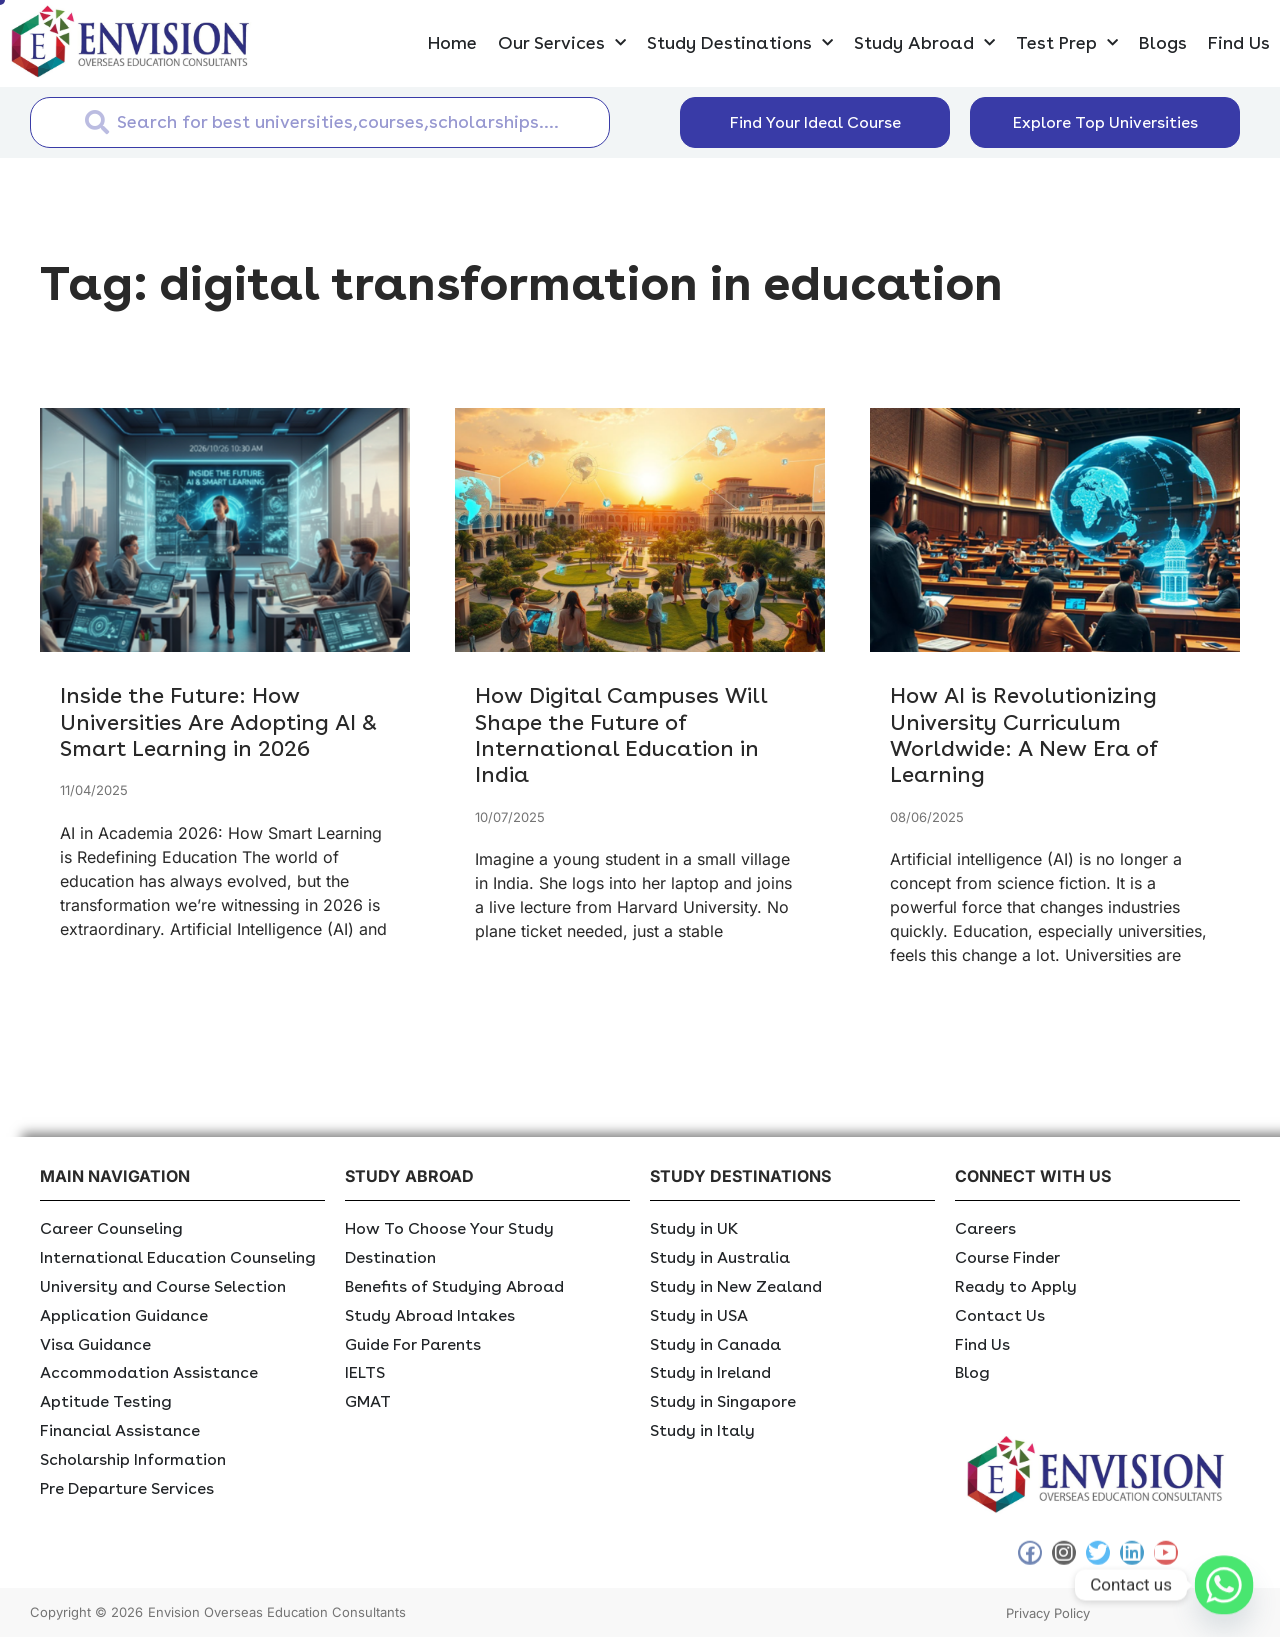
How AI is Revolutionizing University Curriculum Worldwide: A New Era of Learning (1024, 734)
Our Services (562, 43)
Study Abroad (924, 43)
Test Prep (1067, 43)
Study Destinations (740, 43)
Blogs (1163, 42)
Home (452, 42)
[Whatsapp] (1224, 1585)
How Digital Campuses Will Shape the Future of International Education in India (621, 734)
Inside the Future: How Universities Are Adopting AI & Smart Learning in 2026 (218, 721)
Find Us (1239, 42)
